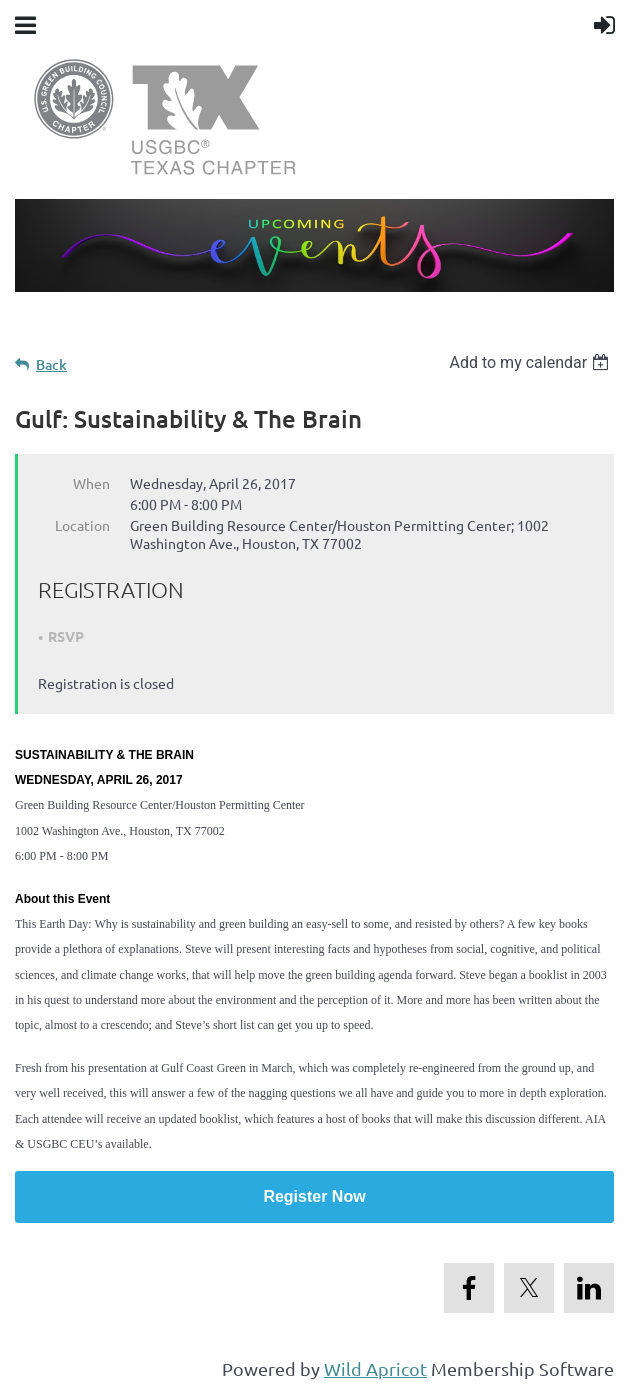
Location (82, 525)
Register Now (314, 1196)
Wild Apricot (375, 1368)
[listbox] (531, 362)
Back (51, 364)
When (91, 483)
